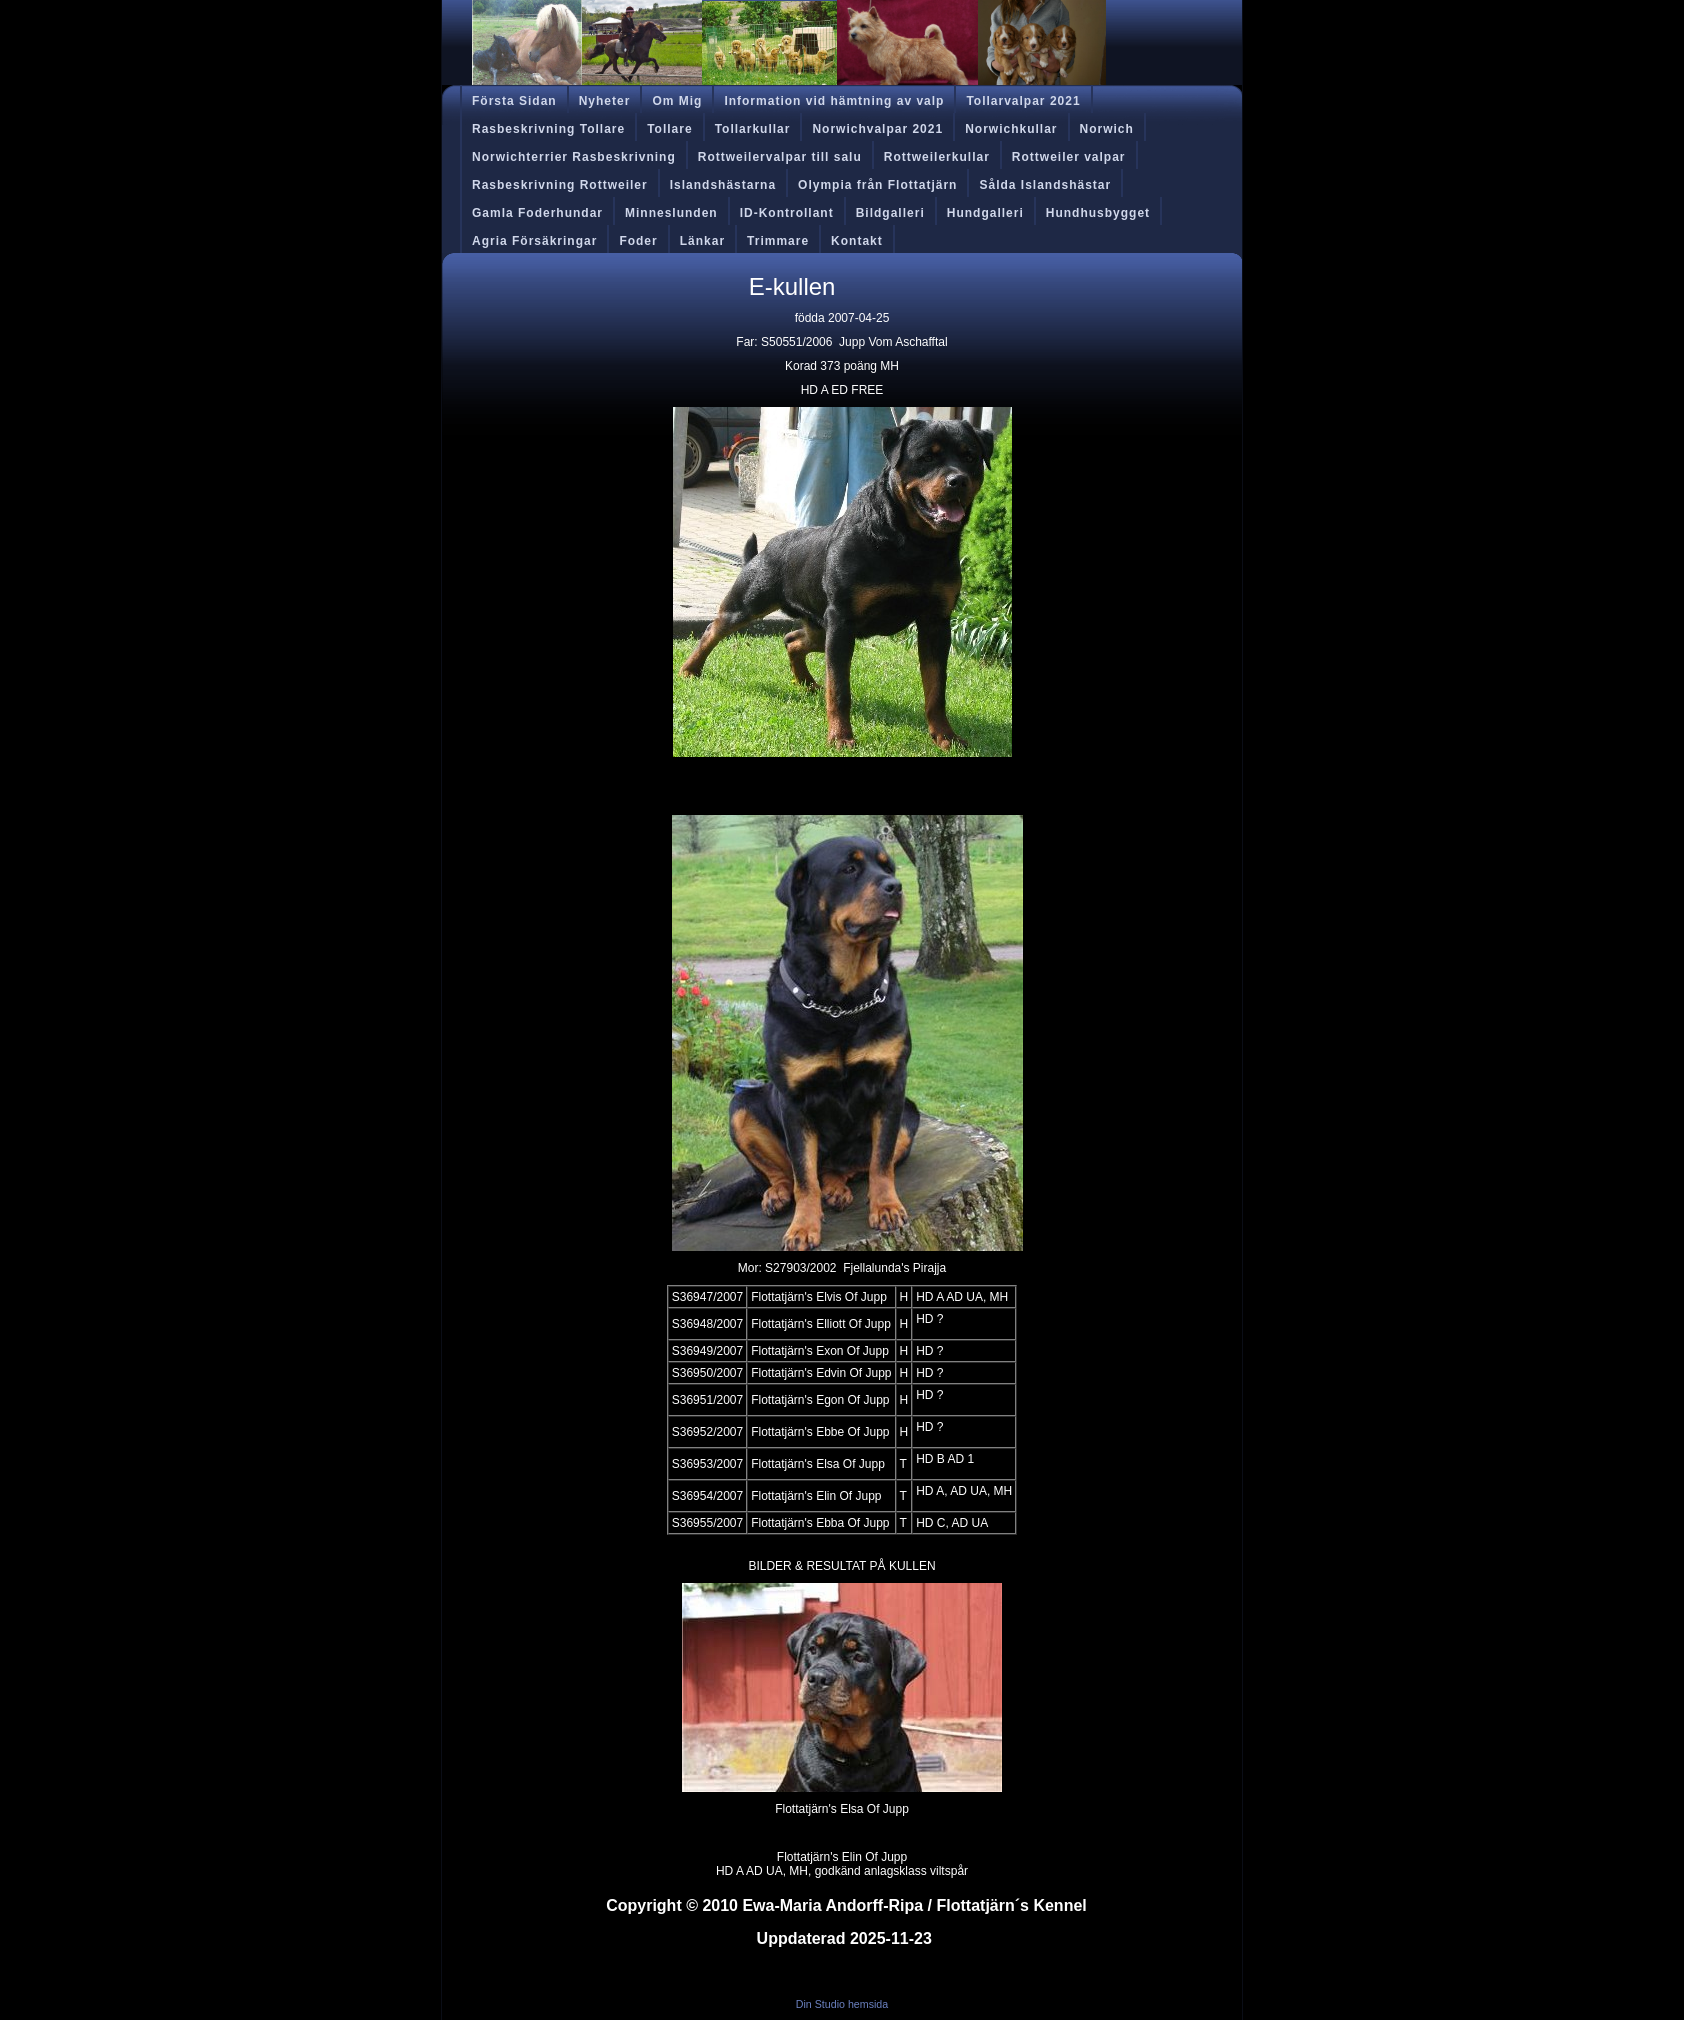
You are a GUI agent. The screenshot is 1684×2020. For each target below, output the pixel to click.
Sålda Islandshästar (1045, 185)
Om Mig (677, 101)
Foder (638, 241)
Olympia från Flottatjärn (877, 185)
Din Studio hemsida (842, 2004)
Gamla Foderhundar (537, 213)
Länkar (702, 241)
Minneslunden (671, 213)
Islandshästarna (723, 185)
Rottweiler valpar (1069, 157)
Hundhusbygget (1098, 213)
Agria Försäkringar (534, 241)
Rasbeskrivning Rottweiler (560, 185)
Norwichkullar (1011, 129)
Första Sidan (514, 101)
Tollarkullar (753, 129)
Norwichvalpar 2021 (877, 129)
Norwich (1107, 129)
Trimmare (778, 241)
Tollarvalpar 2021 (1023, 101)
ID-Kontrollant (787, 213)
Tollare (669, 129)
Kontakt (857, 241)
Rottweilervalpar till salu (780, 157)
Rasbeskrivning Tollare (548, 129)
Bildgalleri (890, 213)
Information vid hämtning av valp (834, 101)
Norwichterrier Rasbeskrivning (574, 157)
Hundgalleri (985, 213)
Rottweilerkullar (937, 157)
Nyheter (605, 101)
